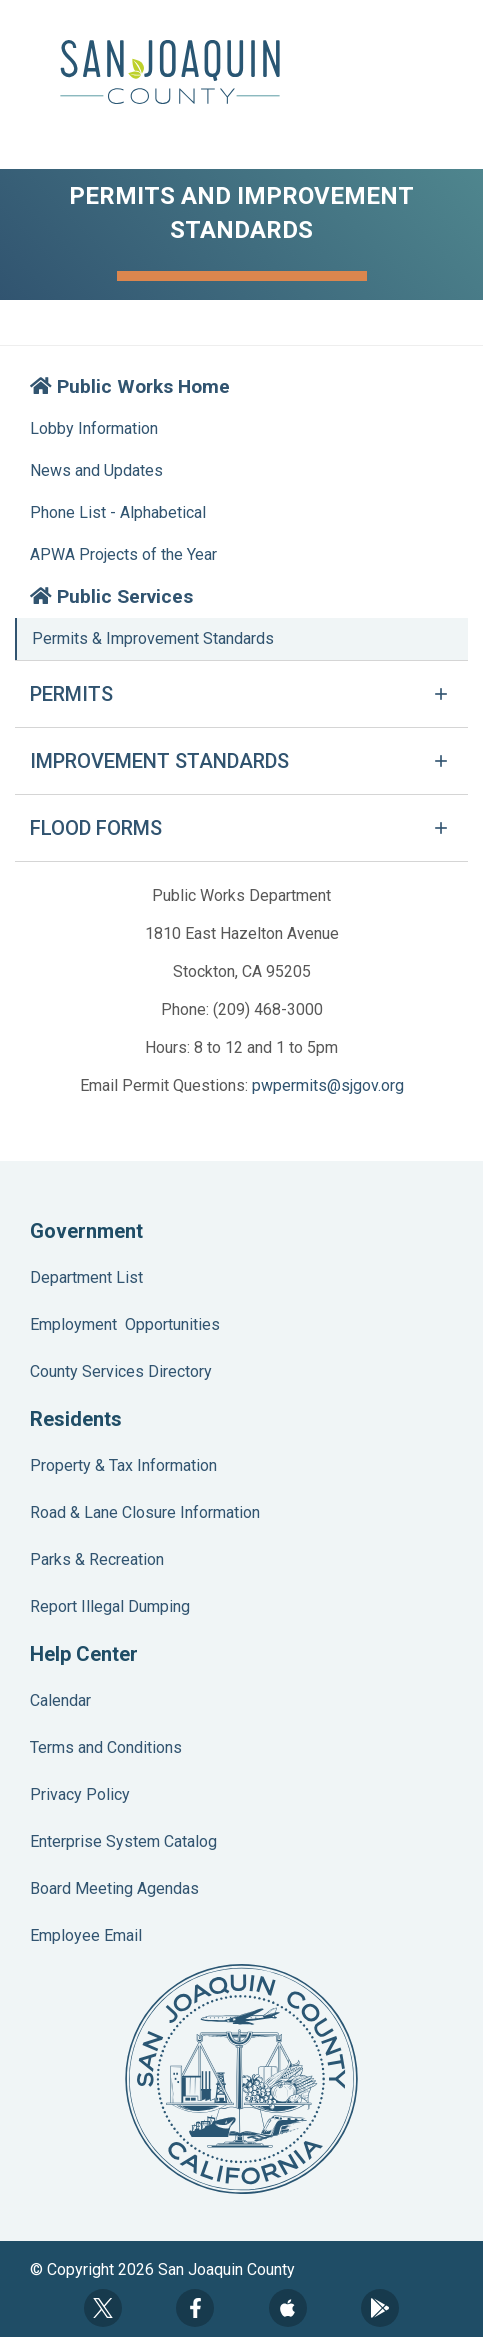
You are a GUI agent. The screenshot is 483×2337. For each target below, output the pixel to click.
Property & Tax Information (123, 1465)
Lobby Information (94, 428)
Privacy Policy (80, 1794)
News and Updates (96, 470)
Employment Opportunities (125, 1324)
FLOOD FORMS (96, 828)
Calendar (60, 1700)
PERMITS (71, 694)
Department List (86, 1277)
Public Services (111, 596)
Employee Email (86, 1935)
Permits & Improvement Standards (153, 638)
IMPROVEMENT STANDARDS (159, 761)
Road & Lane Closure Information (145, 1512)
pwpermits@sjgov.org (328, 1085)
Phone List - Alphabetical (118, 512)
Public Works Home (130, 386)
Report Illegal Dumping (110, 1606)
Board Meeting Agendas (114, 1888)
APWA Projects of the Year (123, 554)
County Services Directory (121, 1371)
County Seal (241, 2079)
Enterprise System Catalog (123, 1841)
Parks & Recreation (97, 1559)
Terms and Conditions (106, 1747)
